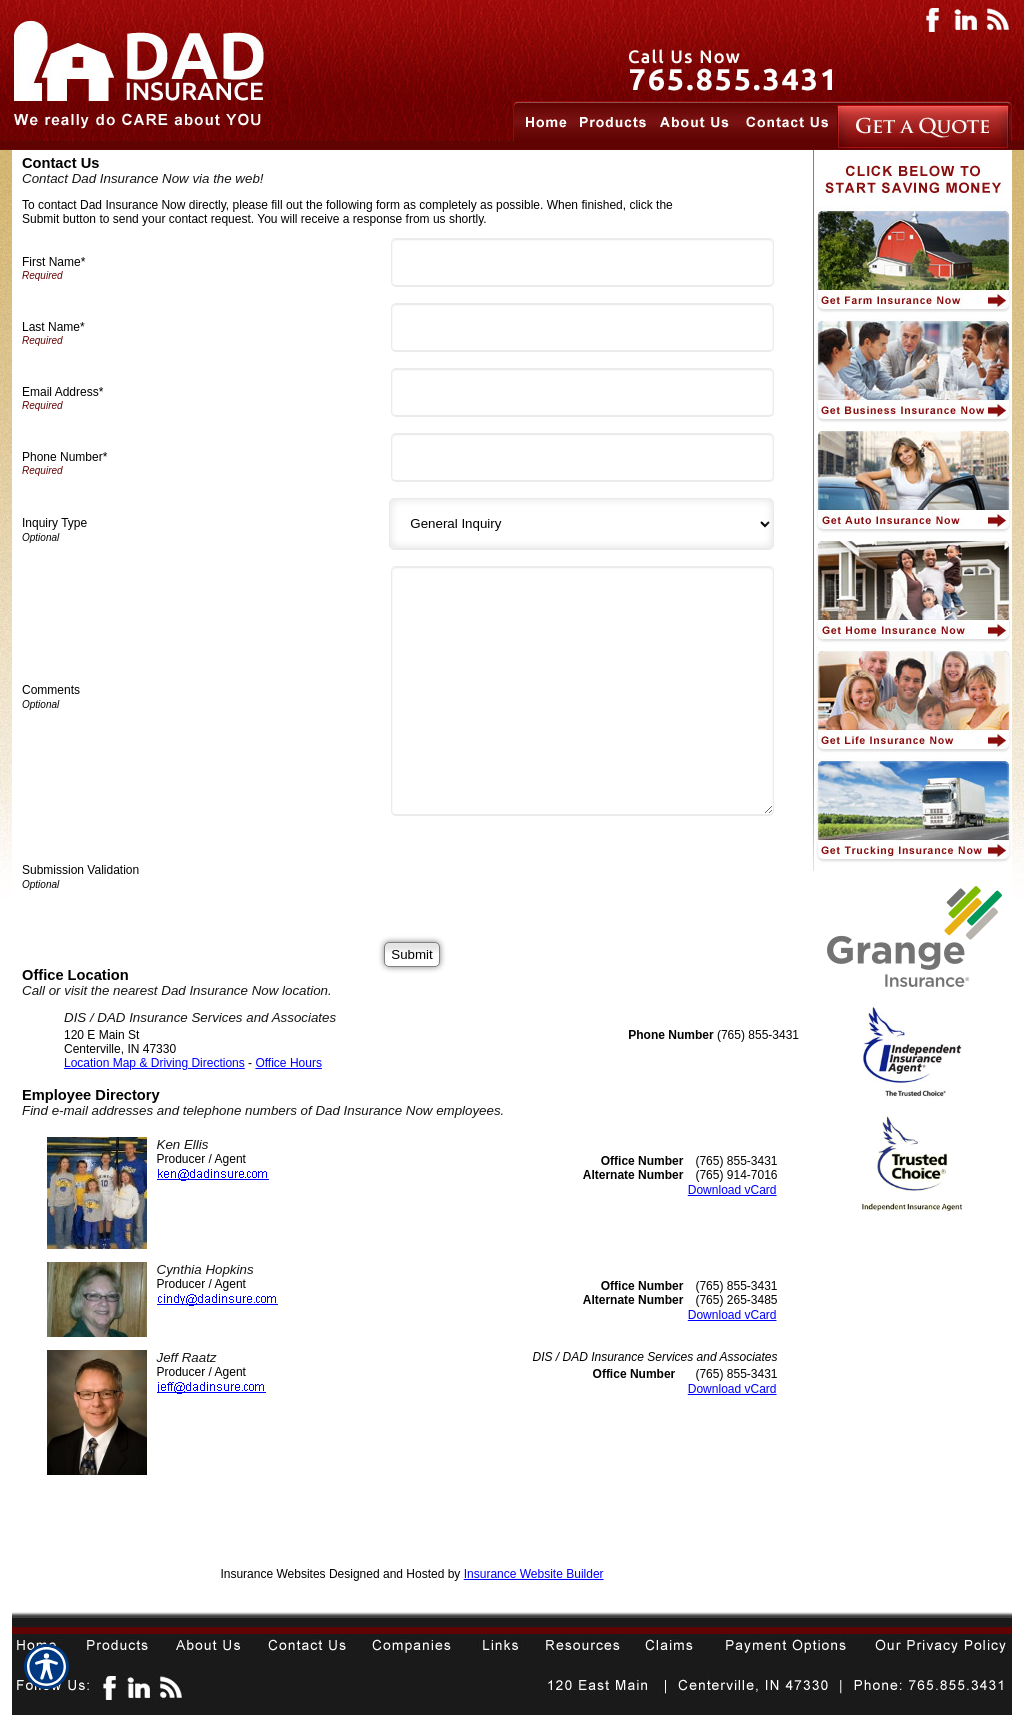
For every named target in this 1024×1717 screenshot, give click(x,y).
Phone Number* (64, 457)
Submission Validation (80, 870)
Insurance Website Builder (534, 1574)
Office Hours (288, 1063)
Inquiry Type (54, 523)
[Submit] (411, 954)
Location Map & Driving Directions (154, 1063)
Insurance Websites (272, 1574)
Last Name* (53, 327)
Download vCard (732, 1190)
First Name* (53, 262)
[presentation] (550, 871)
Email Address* (62, 392)
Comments (51, 690)
